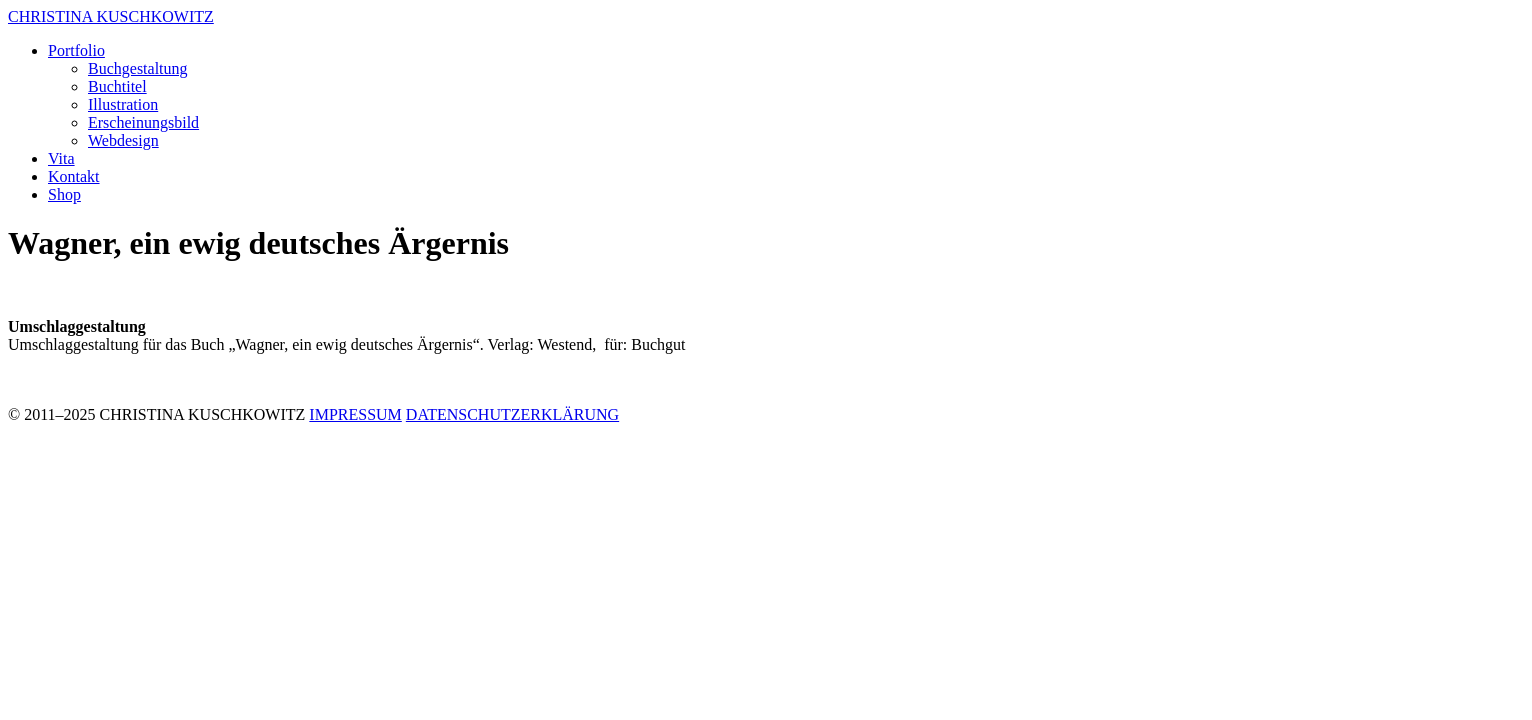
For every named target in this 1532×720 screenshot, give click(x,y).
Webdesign (123, 140)
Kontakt (74, 176)
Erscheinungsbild (143, 122)
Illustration (123, 104)
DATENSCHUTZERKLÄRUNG (512, 414)
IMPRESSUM (355, 414)
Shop (64, 194)
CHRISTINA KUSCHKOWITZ (111, 16)
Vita (61, 158)
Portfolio (76, 50)
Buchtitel (117, 86)
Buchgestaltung (138, 68)
